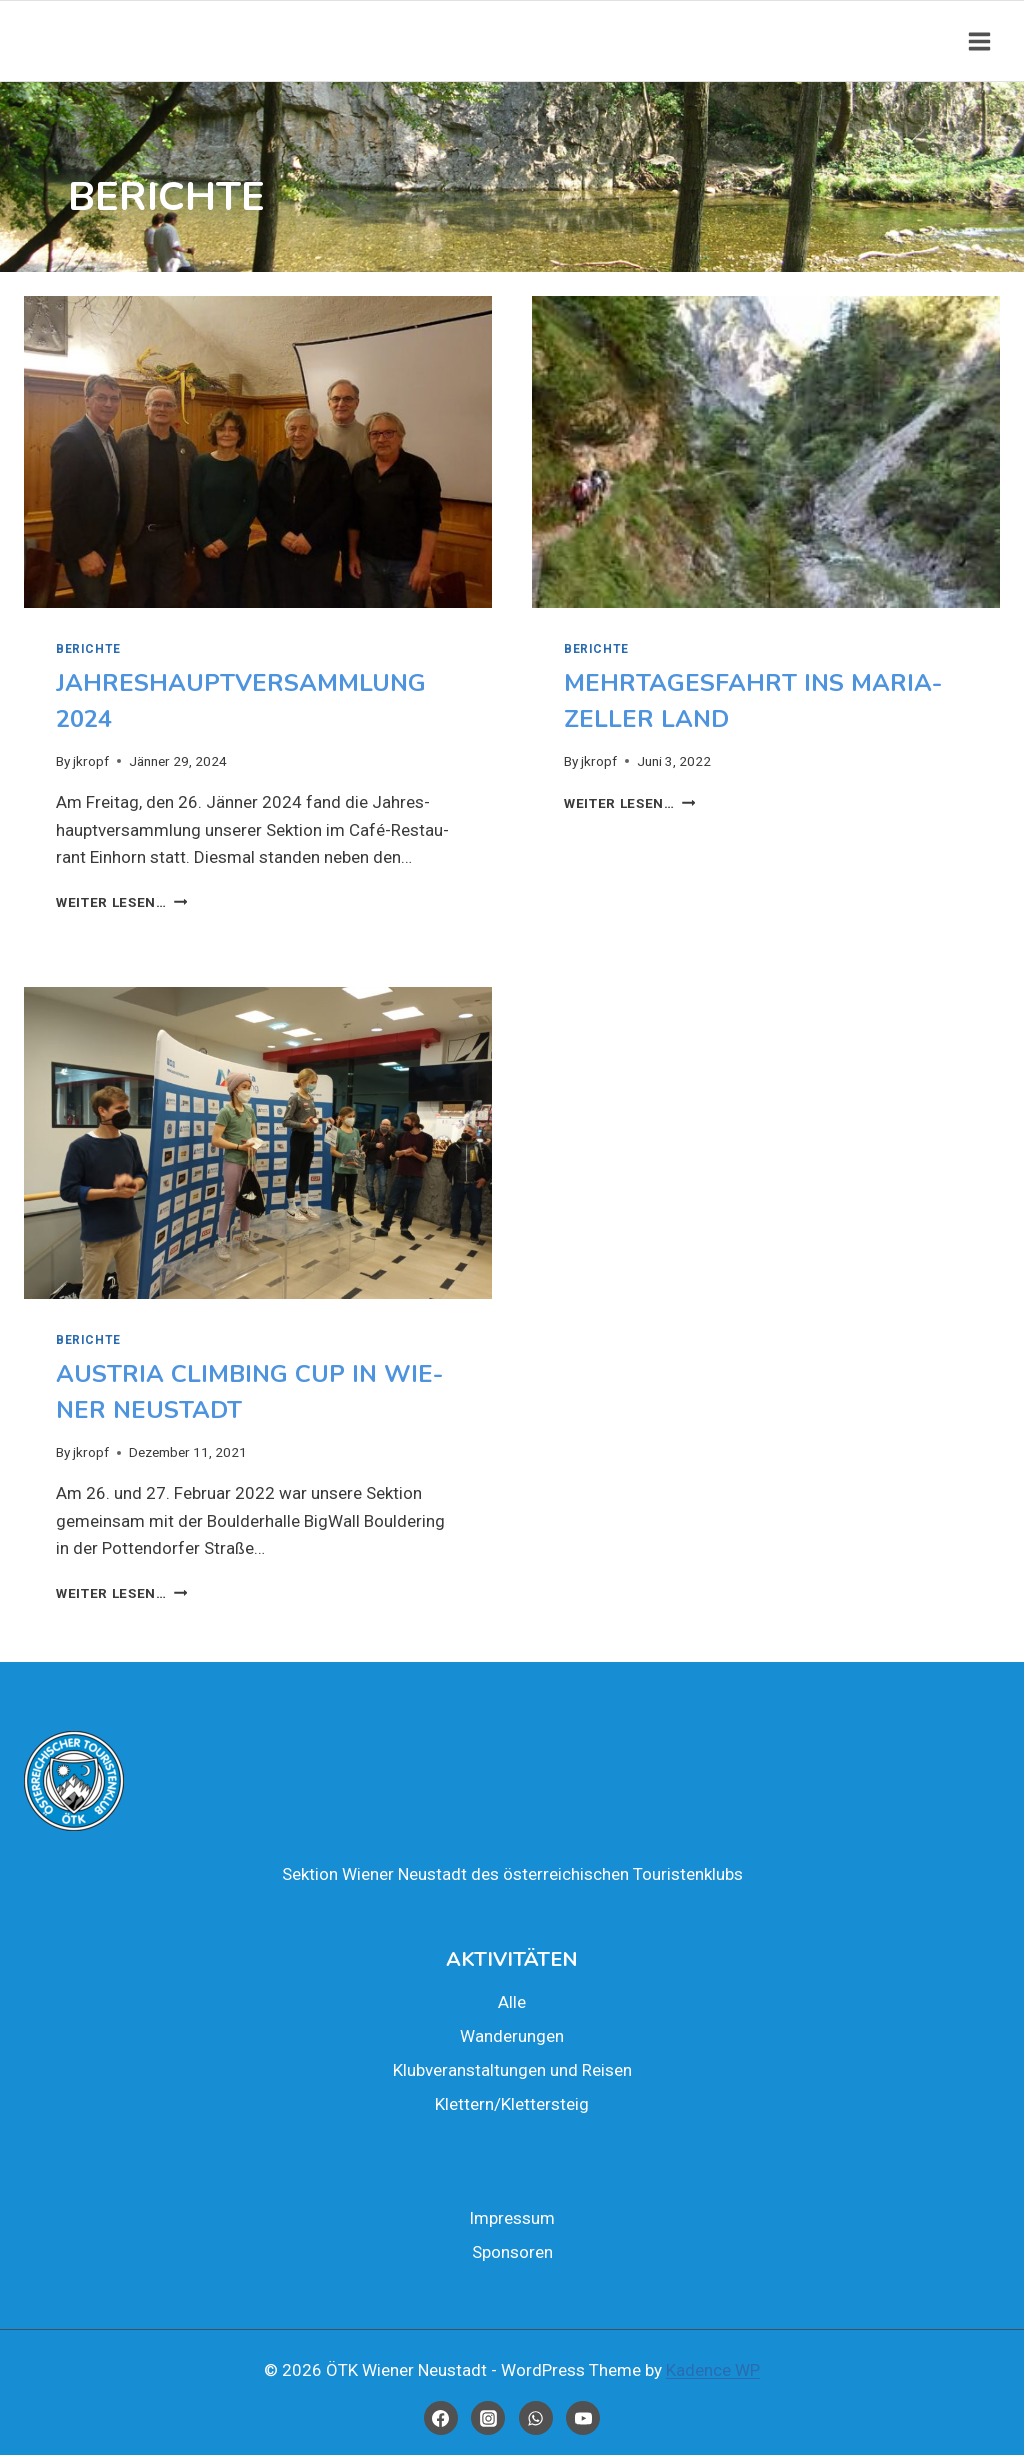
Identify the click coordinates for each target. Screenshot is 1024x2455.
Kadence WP (713, 2370)
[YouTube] (583, 2418)
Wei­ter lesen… (121, 902)
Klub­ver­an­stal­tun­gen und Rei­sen (512, 2070)
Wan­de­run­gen (512, 2036)
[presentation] (258, 452)
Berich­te (88, 649)
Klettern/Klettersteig (512, 2104)
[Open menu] (979, 41)
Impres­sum (512, 2218)
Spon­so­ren (512, 2252)
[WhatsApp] (536, 2418)
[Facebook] (441, 2418)
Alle (512, 2002)
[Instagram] (488, 2418)
